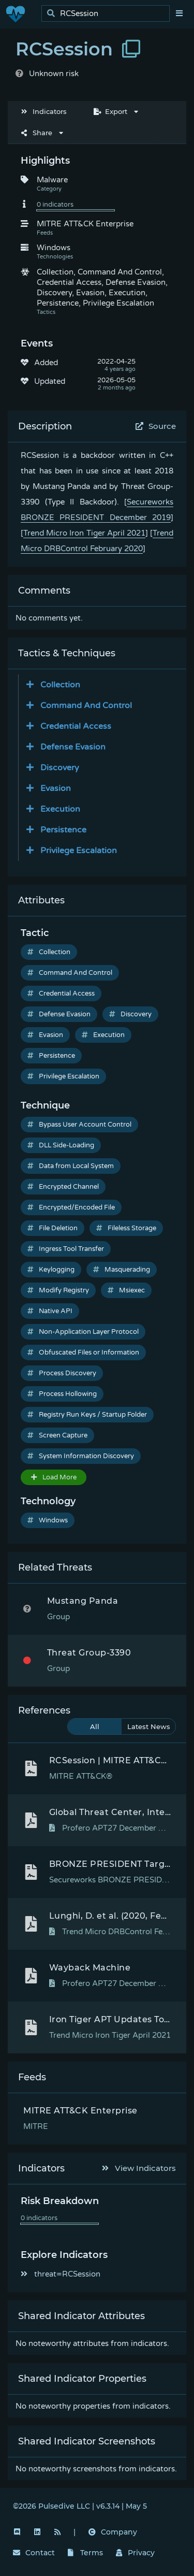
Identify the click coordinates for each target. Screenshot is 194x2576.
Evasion (45, 1035)
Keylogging (50, 1269)
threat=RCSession (60, 2274)
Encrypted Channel (63, 1187)
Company (112, 2532)
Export (110, 111)
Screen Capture (57, 1435)
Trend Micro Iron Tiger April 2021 (84, 533)
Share (36, 132)
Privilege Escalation (63, 1076)
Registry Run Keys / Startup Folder (87, 1415)
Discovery (130, 1014)
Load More (54, 1477)
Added (46, 362)
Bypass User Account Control (79, 1124)
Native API (49, 1311)
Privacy (135, 2552)
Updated (49, 381)
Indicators (44, 111)
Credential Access (61, 993)
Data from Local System (70, 1166)
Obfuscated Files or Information (83, 1352)
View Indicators (139, 2168)
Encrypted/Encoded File (71, 1207)
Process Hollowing (62, 1394)
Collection (48, 952)
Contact (34, 2552)
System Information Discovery (80, 1456)
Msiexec (126, 1290)
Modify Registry (58, 1290)
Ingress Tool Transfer (65, 1249)
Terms (85, 2552)
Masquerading (121, 1269)
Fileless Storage (126, 1228)
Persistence (51, 1056)
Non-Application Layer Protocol (83, 1332)
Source (156, 426)
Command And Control (69, 973)
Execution (103, 1035)
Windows (47, 1520)
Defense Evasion (59, 1014)
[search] (108, 13)
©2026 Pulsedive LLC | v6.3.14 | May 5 (80, 2506)
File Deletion (52, 1228)
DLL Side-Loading (60, 1145)
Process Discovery (61, 1373)
